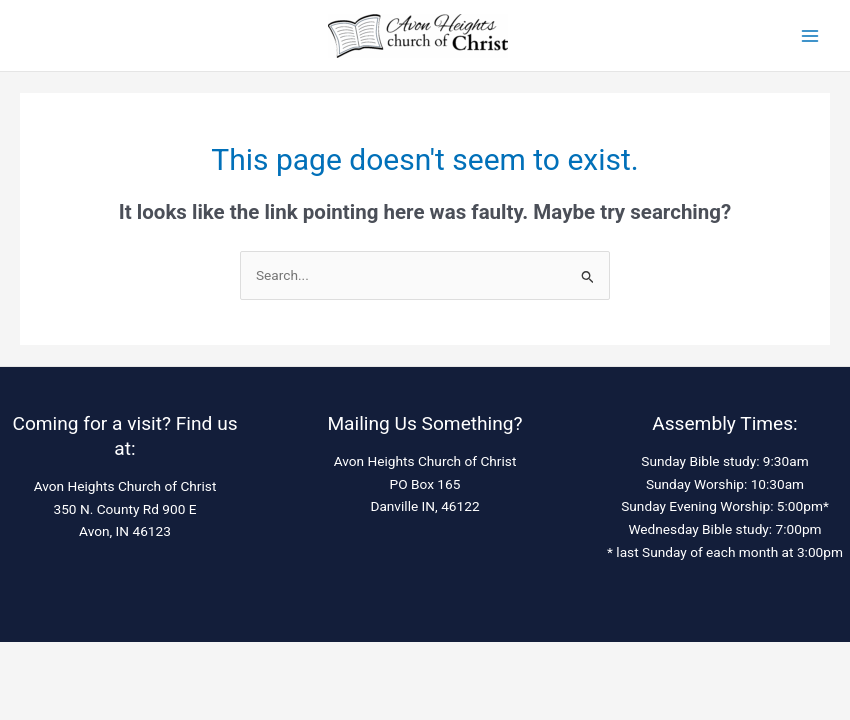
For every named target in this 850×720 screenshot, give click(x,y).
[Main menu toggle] (810, 35)
